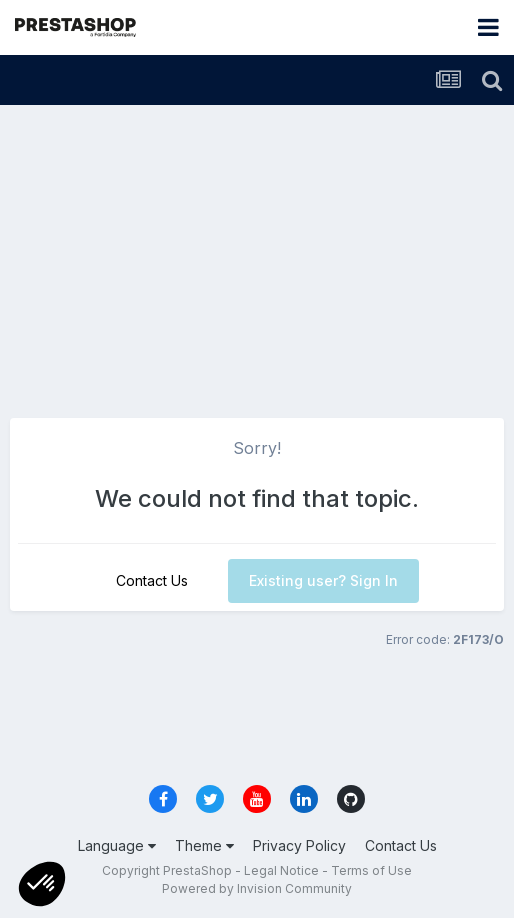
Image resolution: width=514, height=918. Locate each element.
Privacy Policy (299, 845)
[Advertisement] (257, 255)
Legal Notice (281, 870)
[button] (42, 884)
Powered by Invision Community (257, 888)
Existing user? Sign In (323, 580)
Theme (204, 845)
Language (117, 845)
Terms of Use (371, 870)
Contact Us (152, 580)
